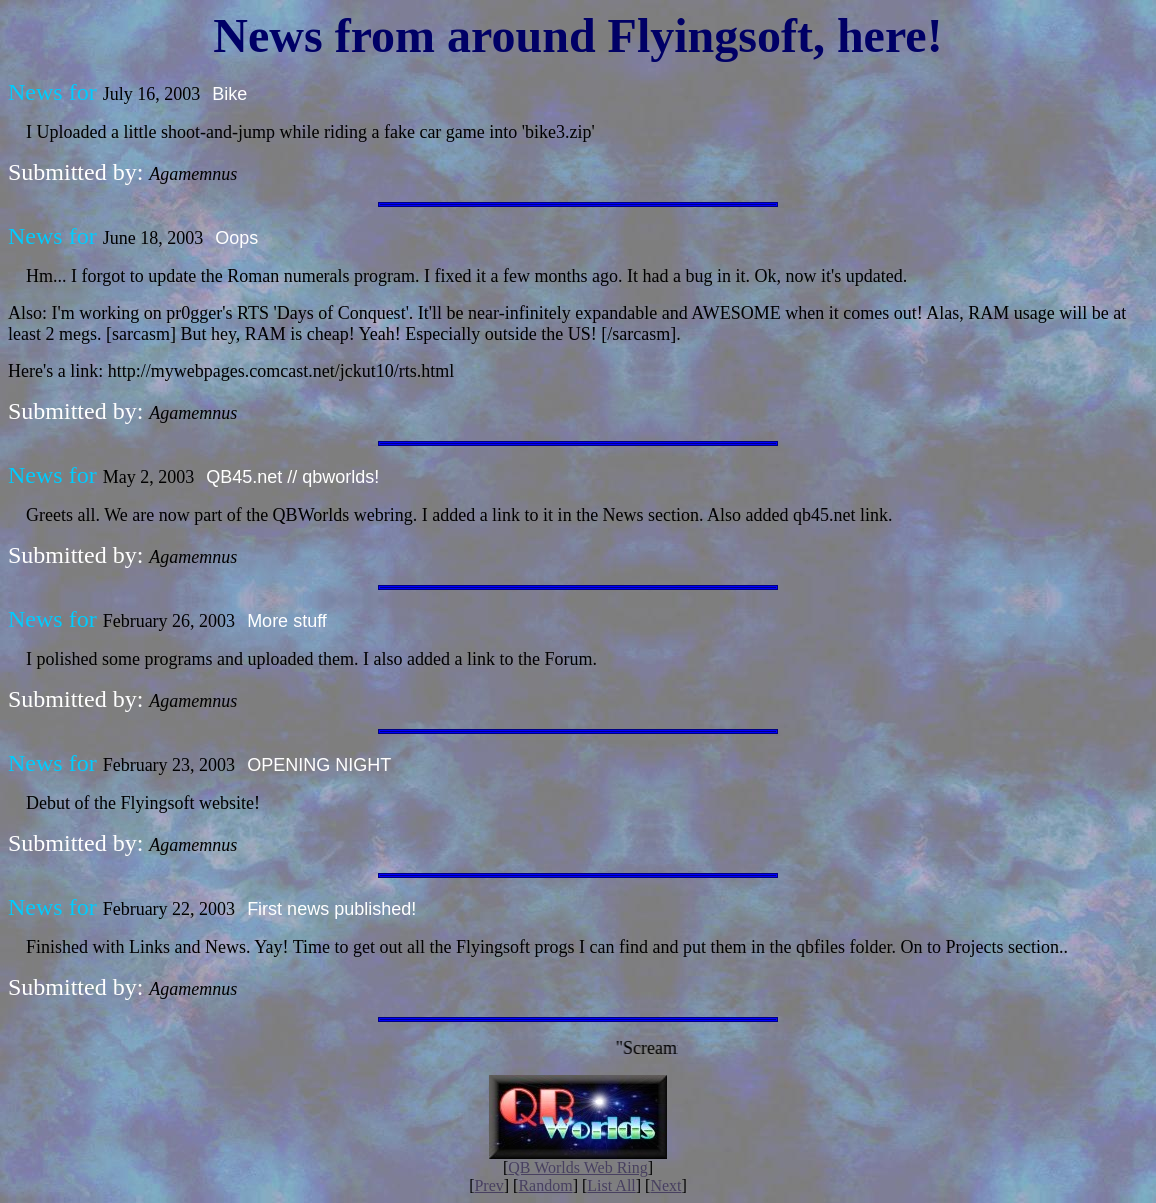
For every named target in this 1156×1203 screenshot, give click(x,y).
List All (611, 1185)
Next (665, 1185)
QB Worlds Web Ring (578, 1167)
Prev (488, 1185)
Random (545, 1185)
